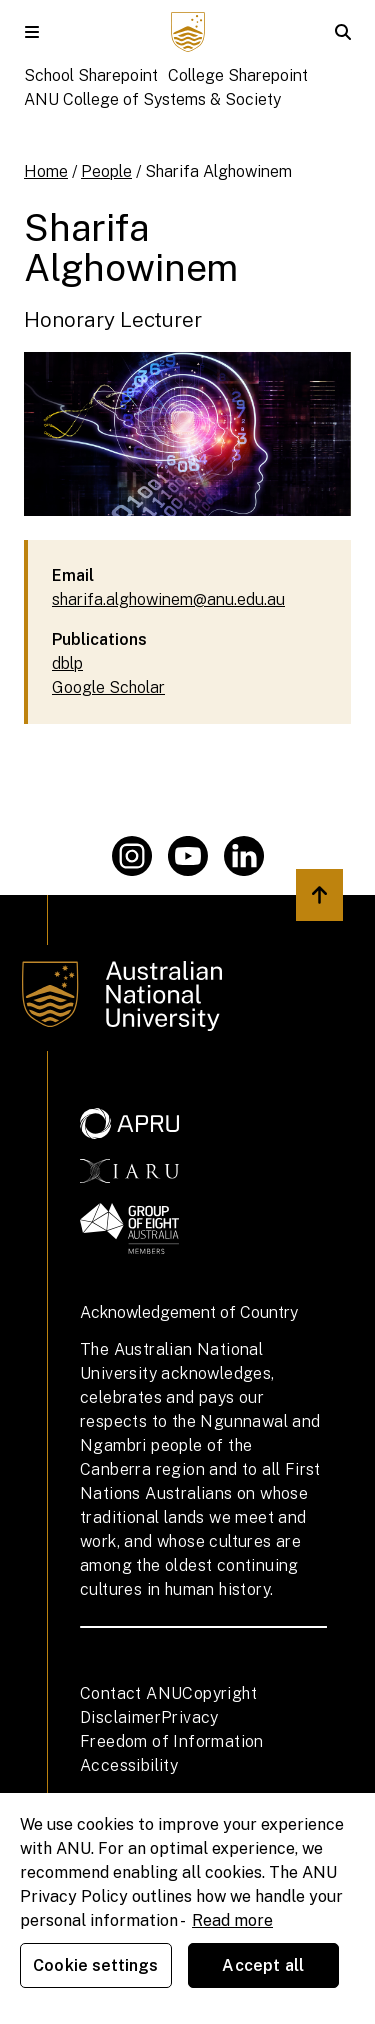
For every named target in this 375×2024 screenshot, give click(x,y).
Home (46, 171)
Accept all (263, 1965)
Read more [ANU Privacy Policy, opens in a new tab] (232, 1920)
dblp (67, 663)
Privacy (190, 1717)
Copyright (219, 1693)
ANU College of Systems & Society (152, 99)
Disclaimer (120, 1717)
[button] (32, 32)
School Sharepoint (91, 75)
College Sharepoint (238, 75)
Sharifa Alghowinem (218, 171)
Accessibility (129, 1765)
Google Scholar (108, 687)
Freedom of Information (172, 1741)
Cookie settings (95, 1965)
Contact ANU (131, 1693)
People (106, 171)
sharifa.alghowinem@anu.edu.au (168, 599)
